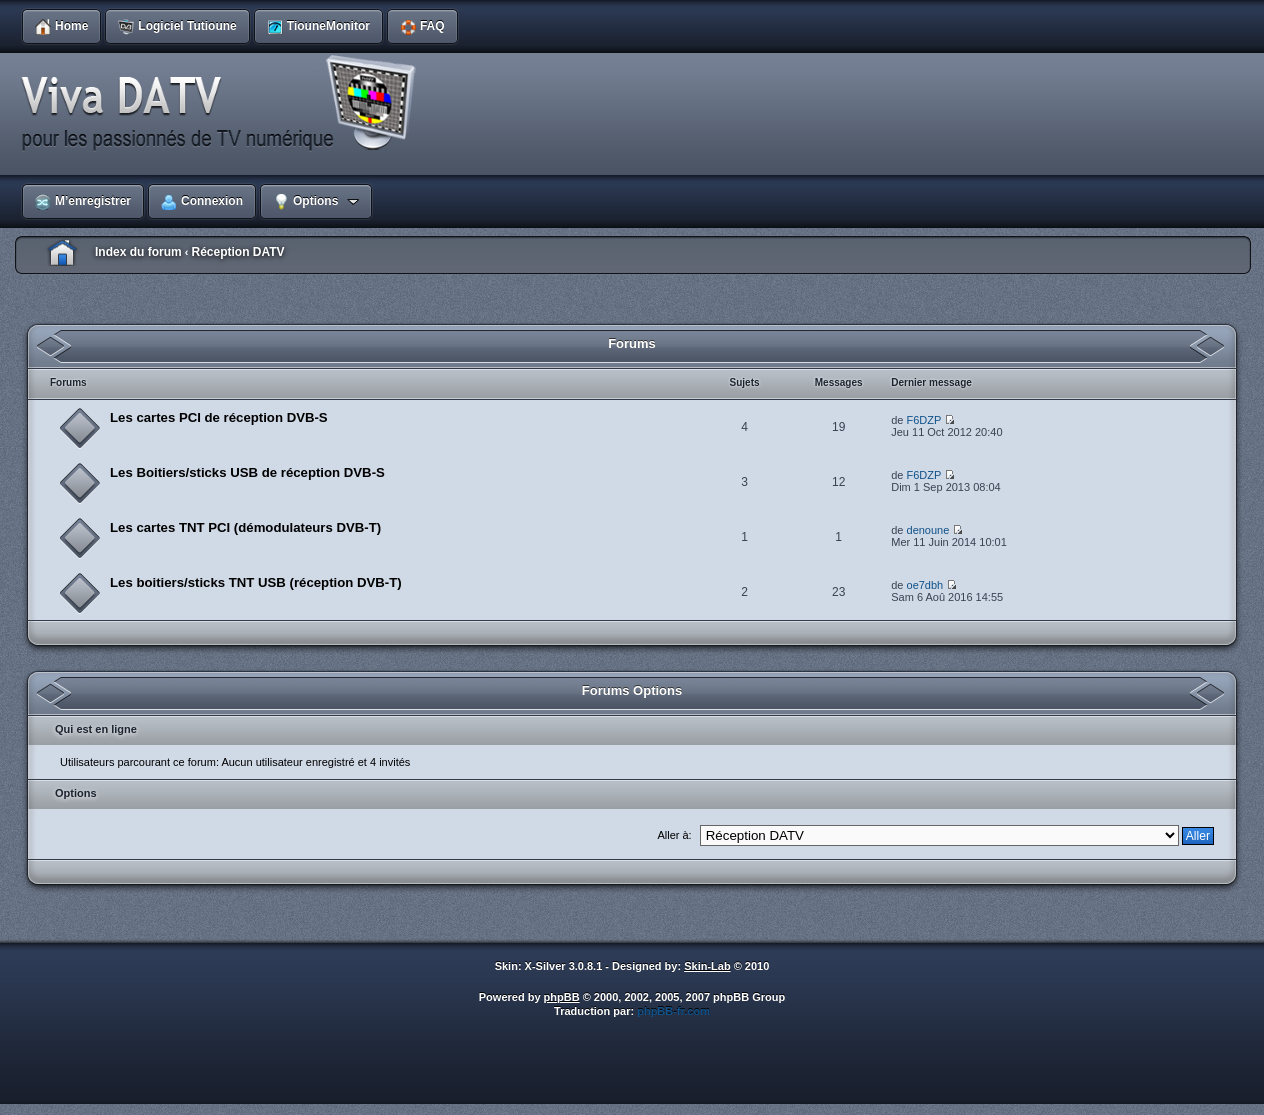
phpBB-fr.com (673, 1011)
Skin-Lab (707, 966)
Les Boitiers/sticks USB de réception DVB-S (247, 472)
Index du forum (138, 252)
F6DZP (924, 420)
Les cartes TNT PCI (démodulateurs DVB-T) (245, 527)
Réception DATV (237, 252)
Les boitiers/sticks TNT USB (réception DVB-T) (256, 582)
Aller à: (674, 835)
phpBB (562, 997)
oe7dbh (925, 585)
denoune (928, 530)
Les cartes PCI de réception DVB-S (219, 417)
